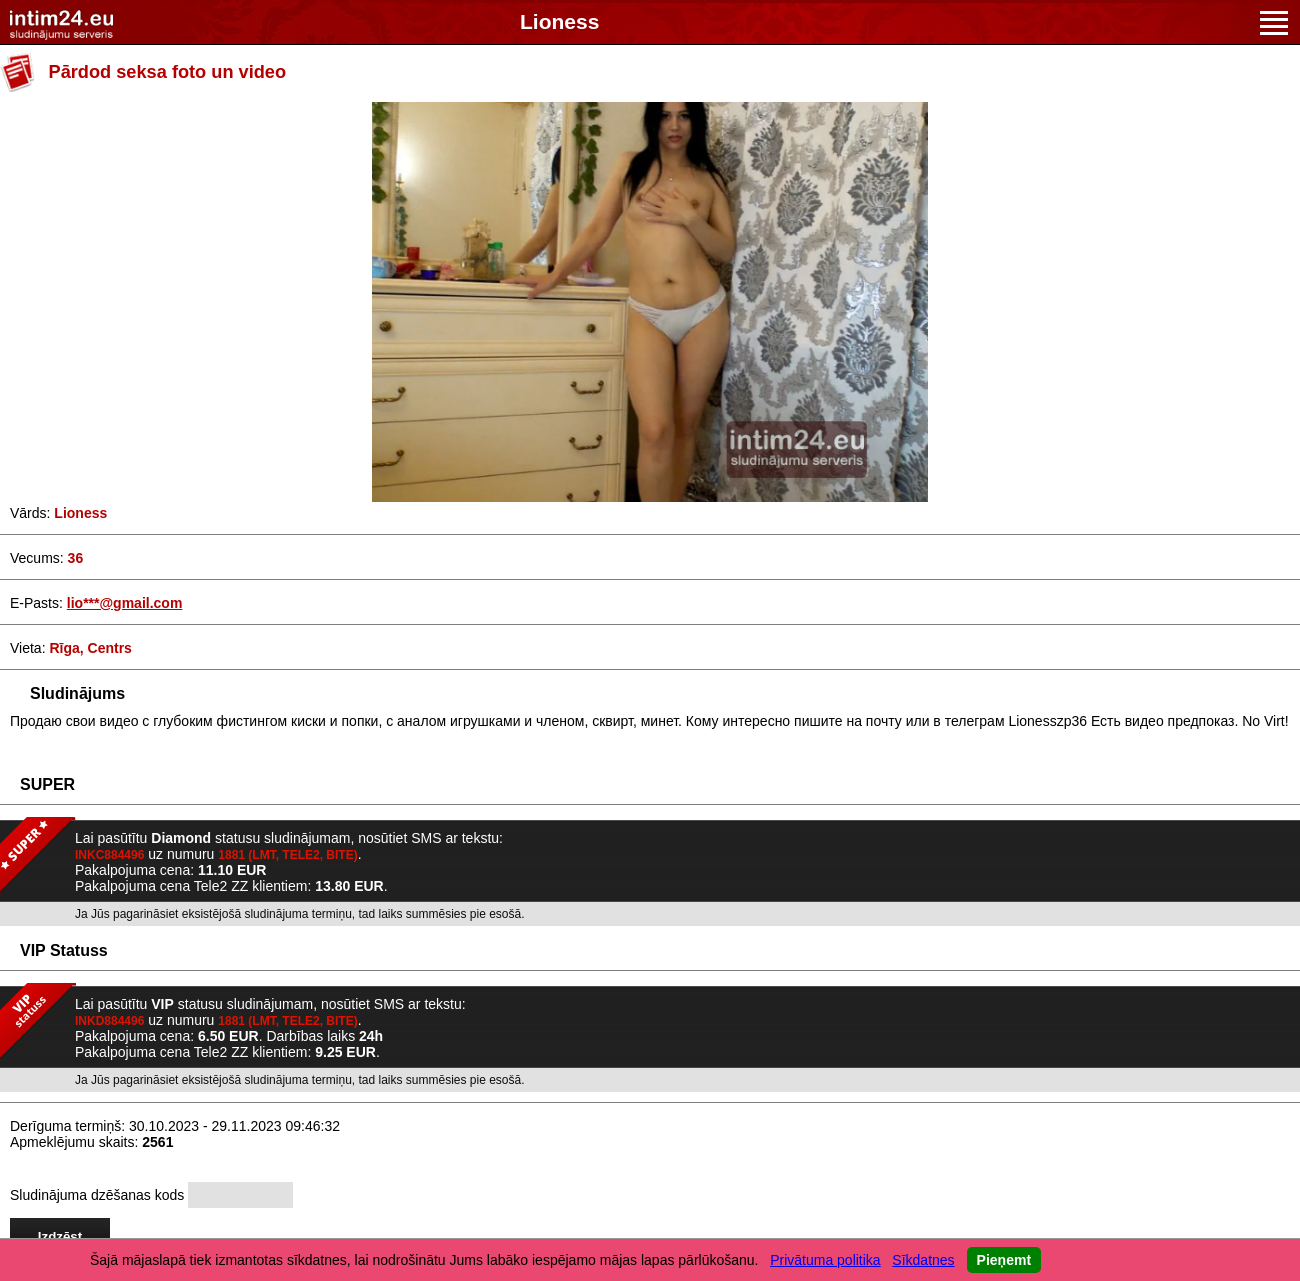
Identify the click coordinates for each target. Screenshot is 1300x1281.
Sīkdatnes (923, 1260)
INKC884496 (109, 855)
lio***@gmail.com (125, 603)
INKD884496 (109, 1021)
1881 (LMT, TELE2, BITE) (287, 855)
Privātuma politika (825, 1260)
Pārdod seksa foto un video (168, 72)
